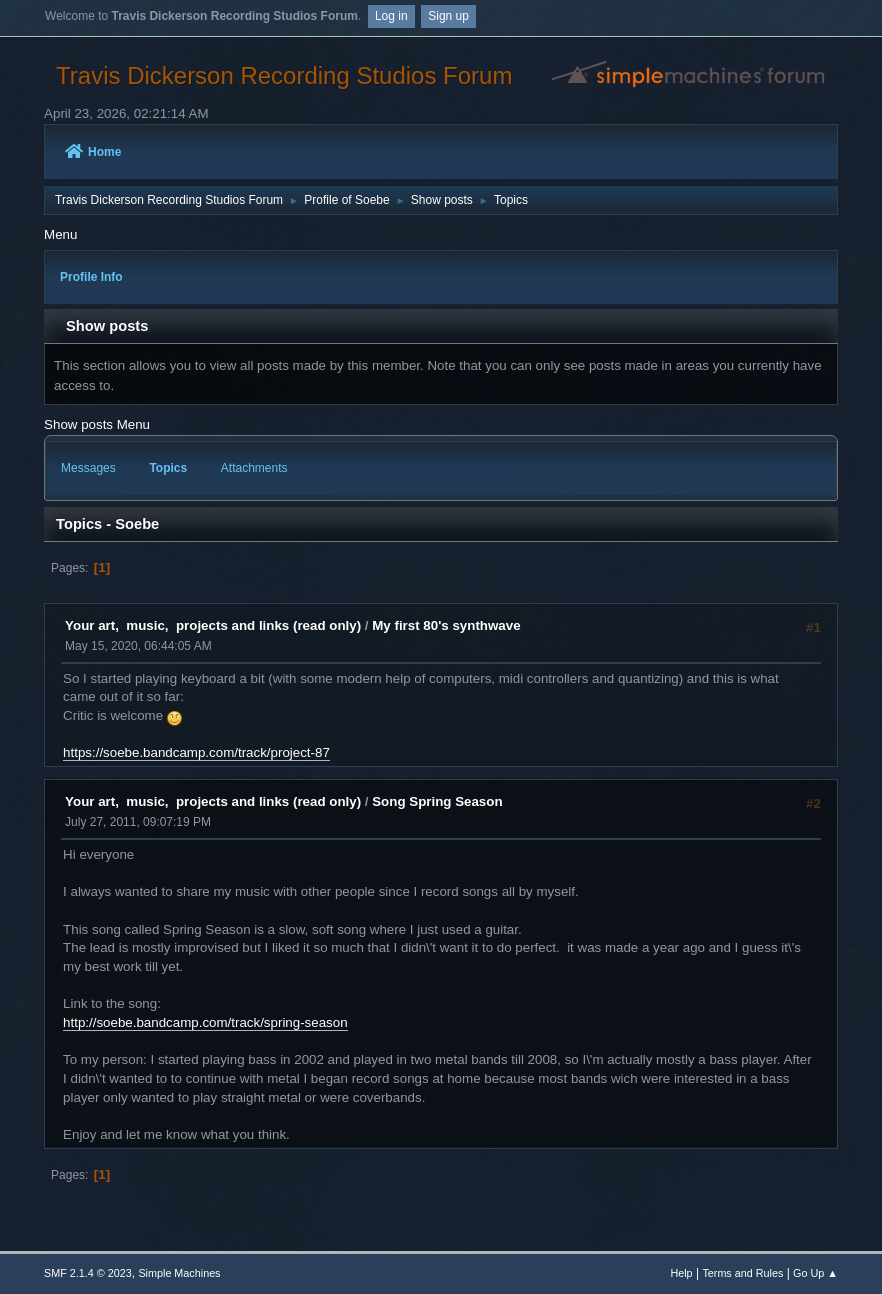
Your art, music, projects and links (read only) (213, 625)
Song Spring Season (437, 801)
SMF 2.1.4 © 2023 (88, 1273)
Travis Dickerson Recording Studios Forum (284, 75)
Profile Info (91, 277)
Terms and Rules (742, 1273)
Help (681, 1273)
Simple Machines (179, 1273)
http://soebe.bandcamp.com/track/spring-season (205, 1022)
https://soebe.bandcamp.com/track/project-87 (196, 752)
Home (93, 152)
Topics (168, 468)
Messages (88, 468)
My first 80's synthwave (446, 625)
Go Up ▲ (815, 1273)
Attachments (254, 468)
